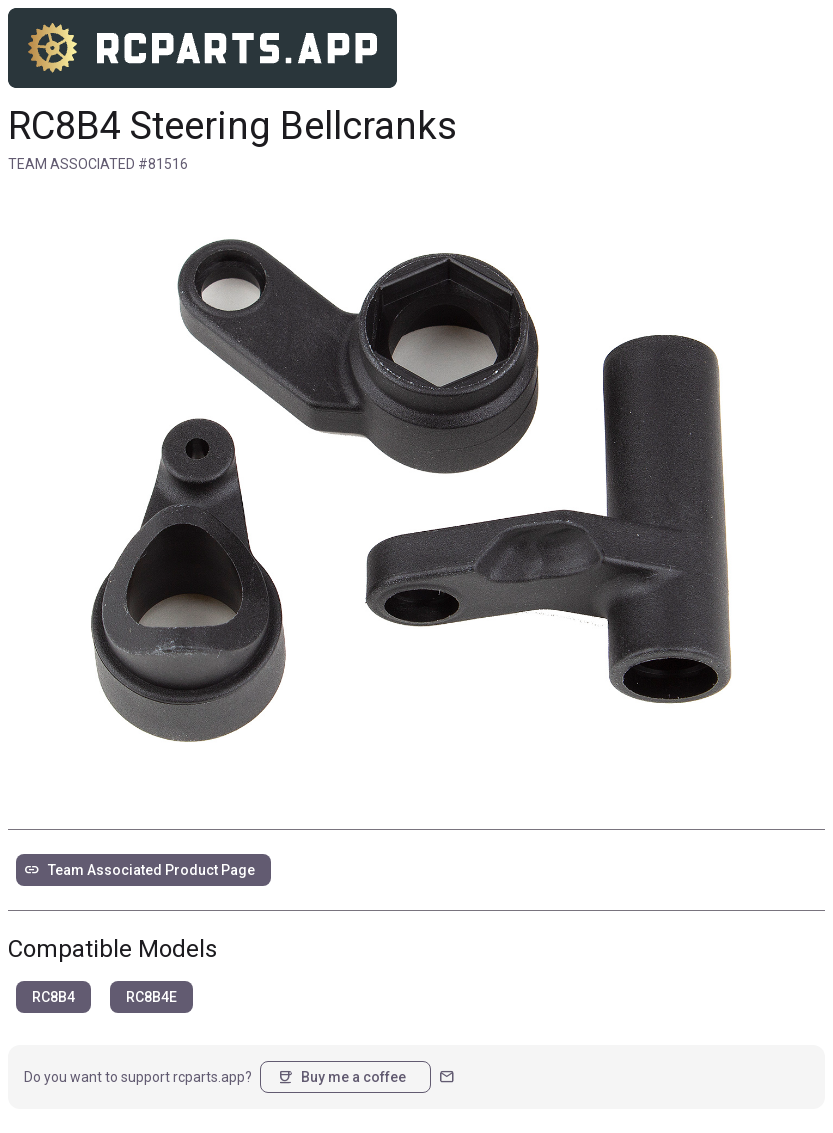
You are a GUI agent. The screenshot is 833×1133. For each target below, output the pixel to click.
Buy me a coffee (341, 1077)
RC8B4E (151, 997)
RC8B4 (53, 997)
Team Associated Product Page (139, 870)
